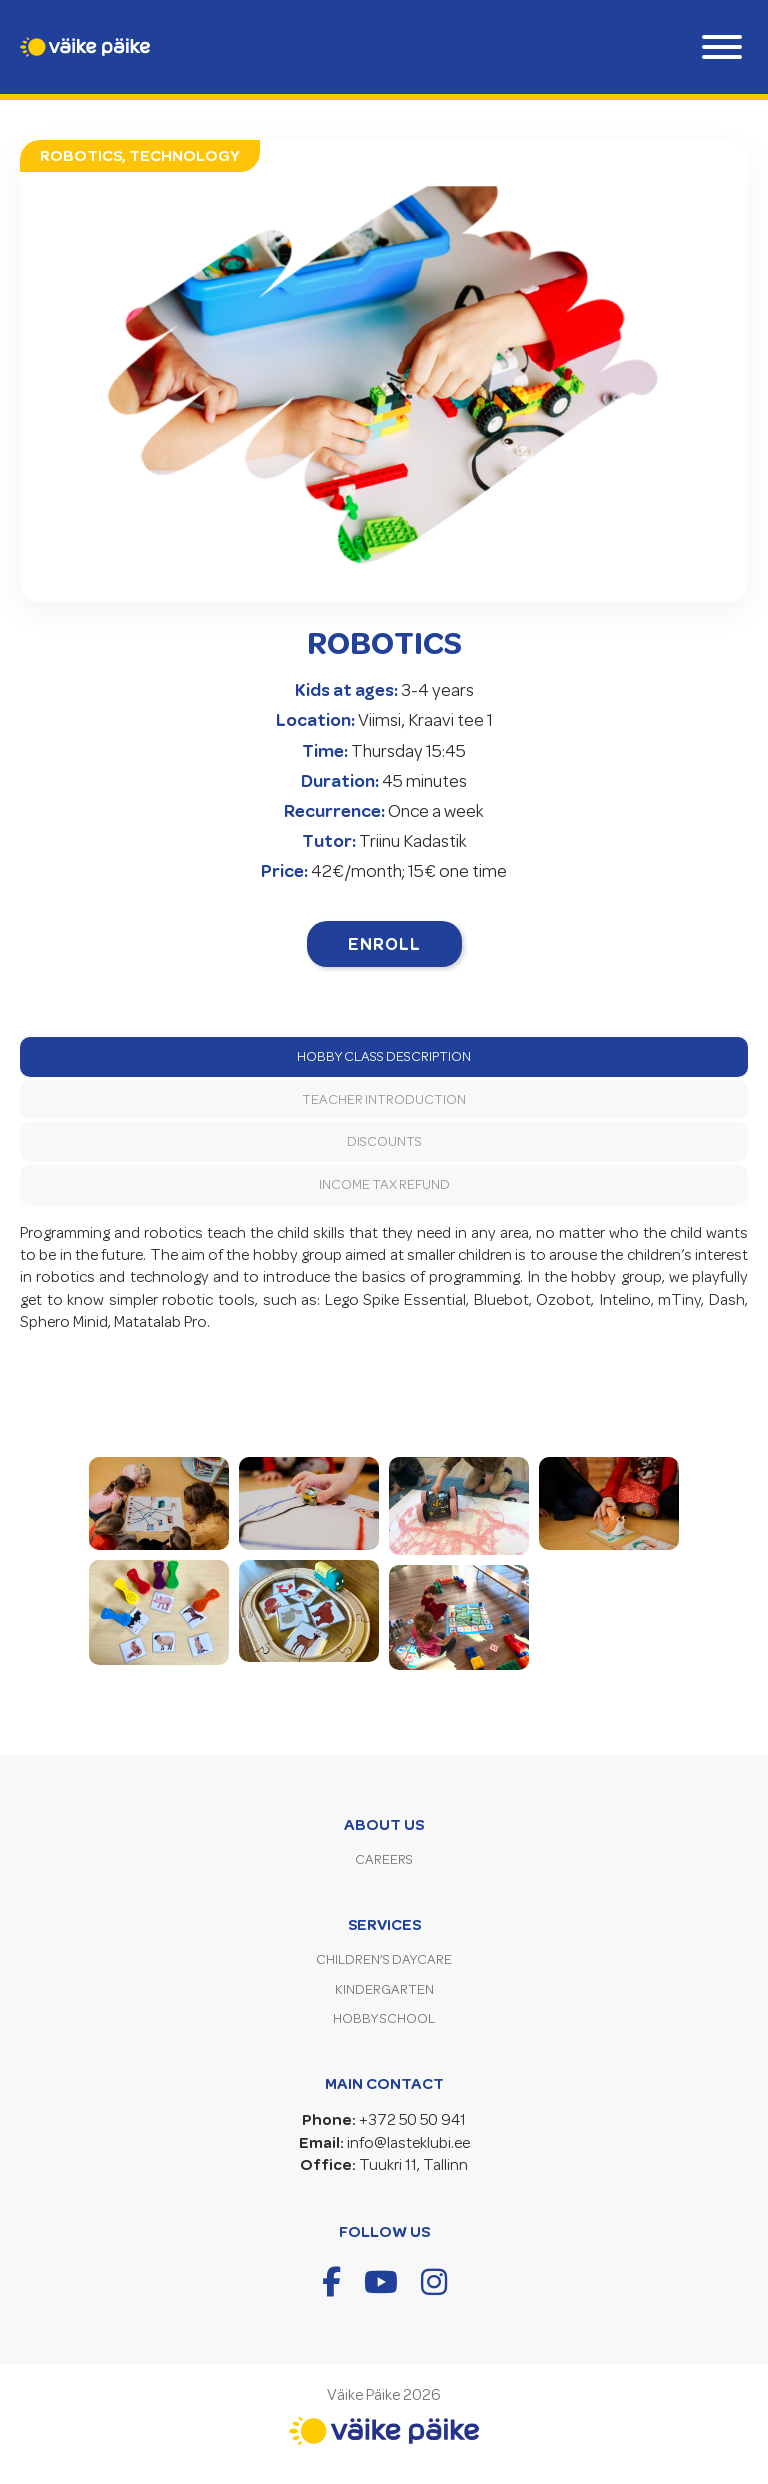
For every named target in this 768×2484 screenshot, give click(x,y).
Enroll (384, 944)
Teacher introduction (384, 1099)
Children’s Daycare (384, 1959)
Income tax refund (384, 1184)
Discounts (384, 1141)
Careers (384, 1859)
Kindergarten (384, 1989)
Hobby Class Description (384, 1056)
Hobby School (384, 2018)
